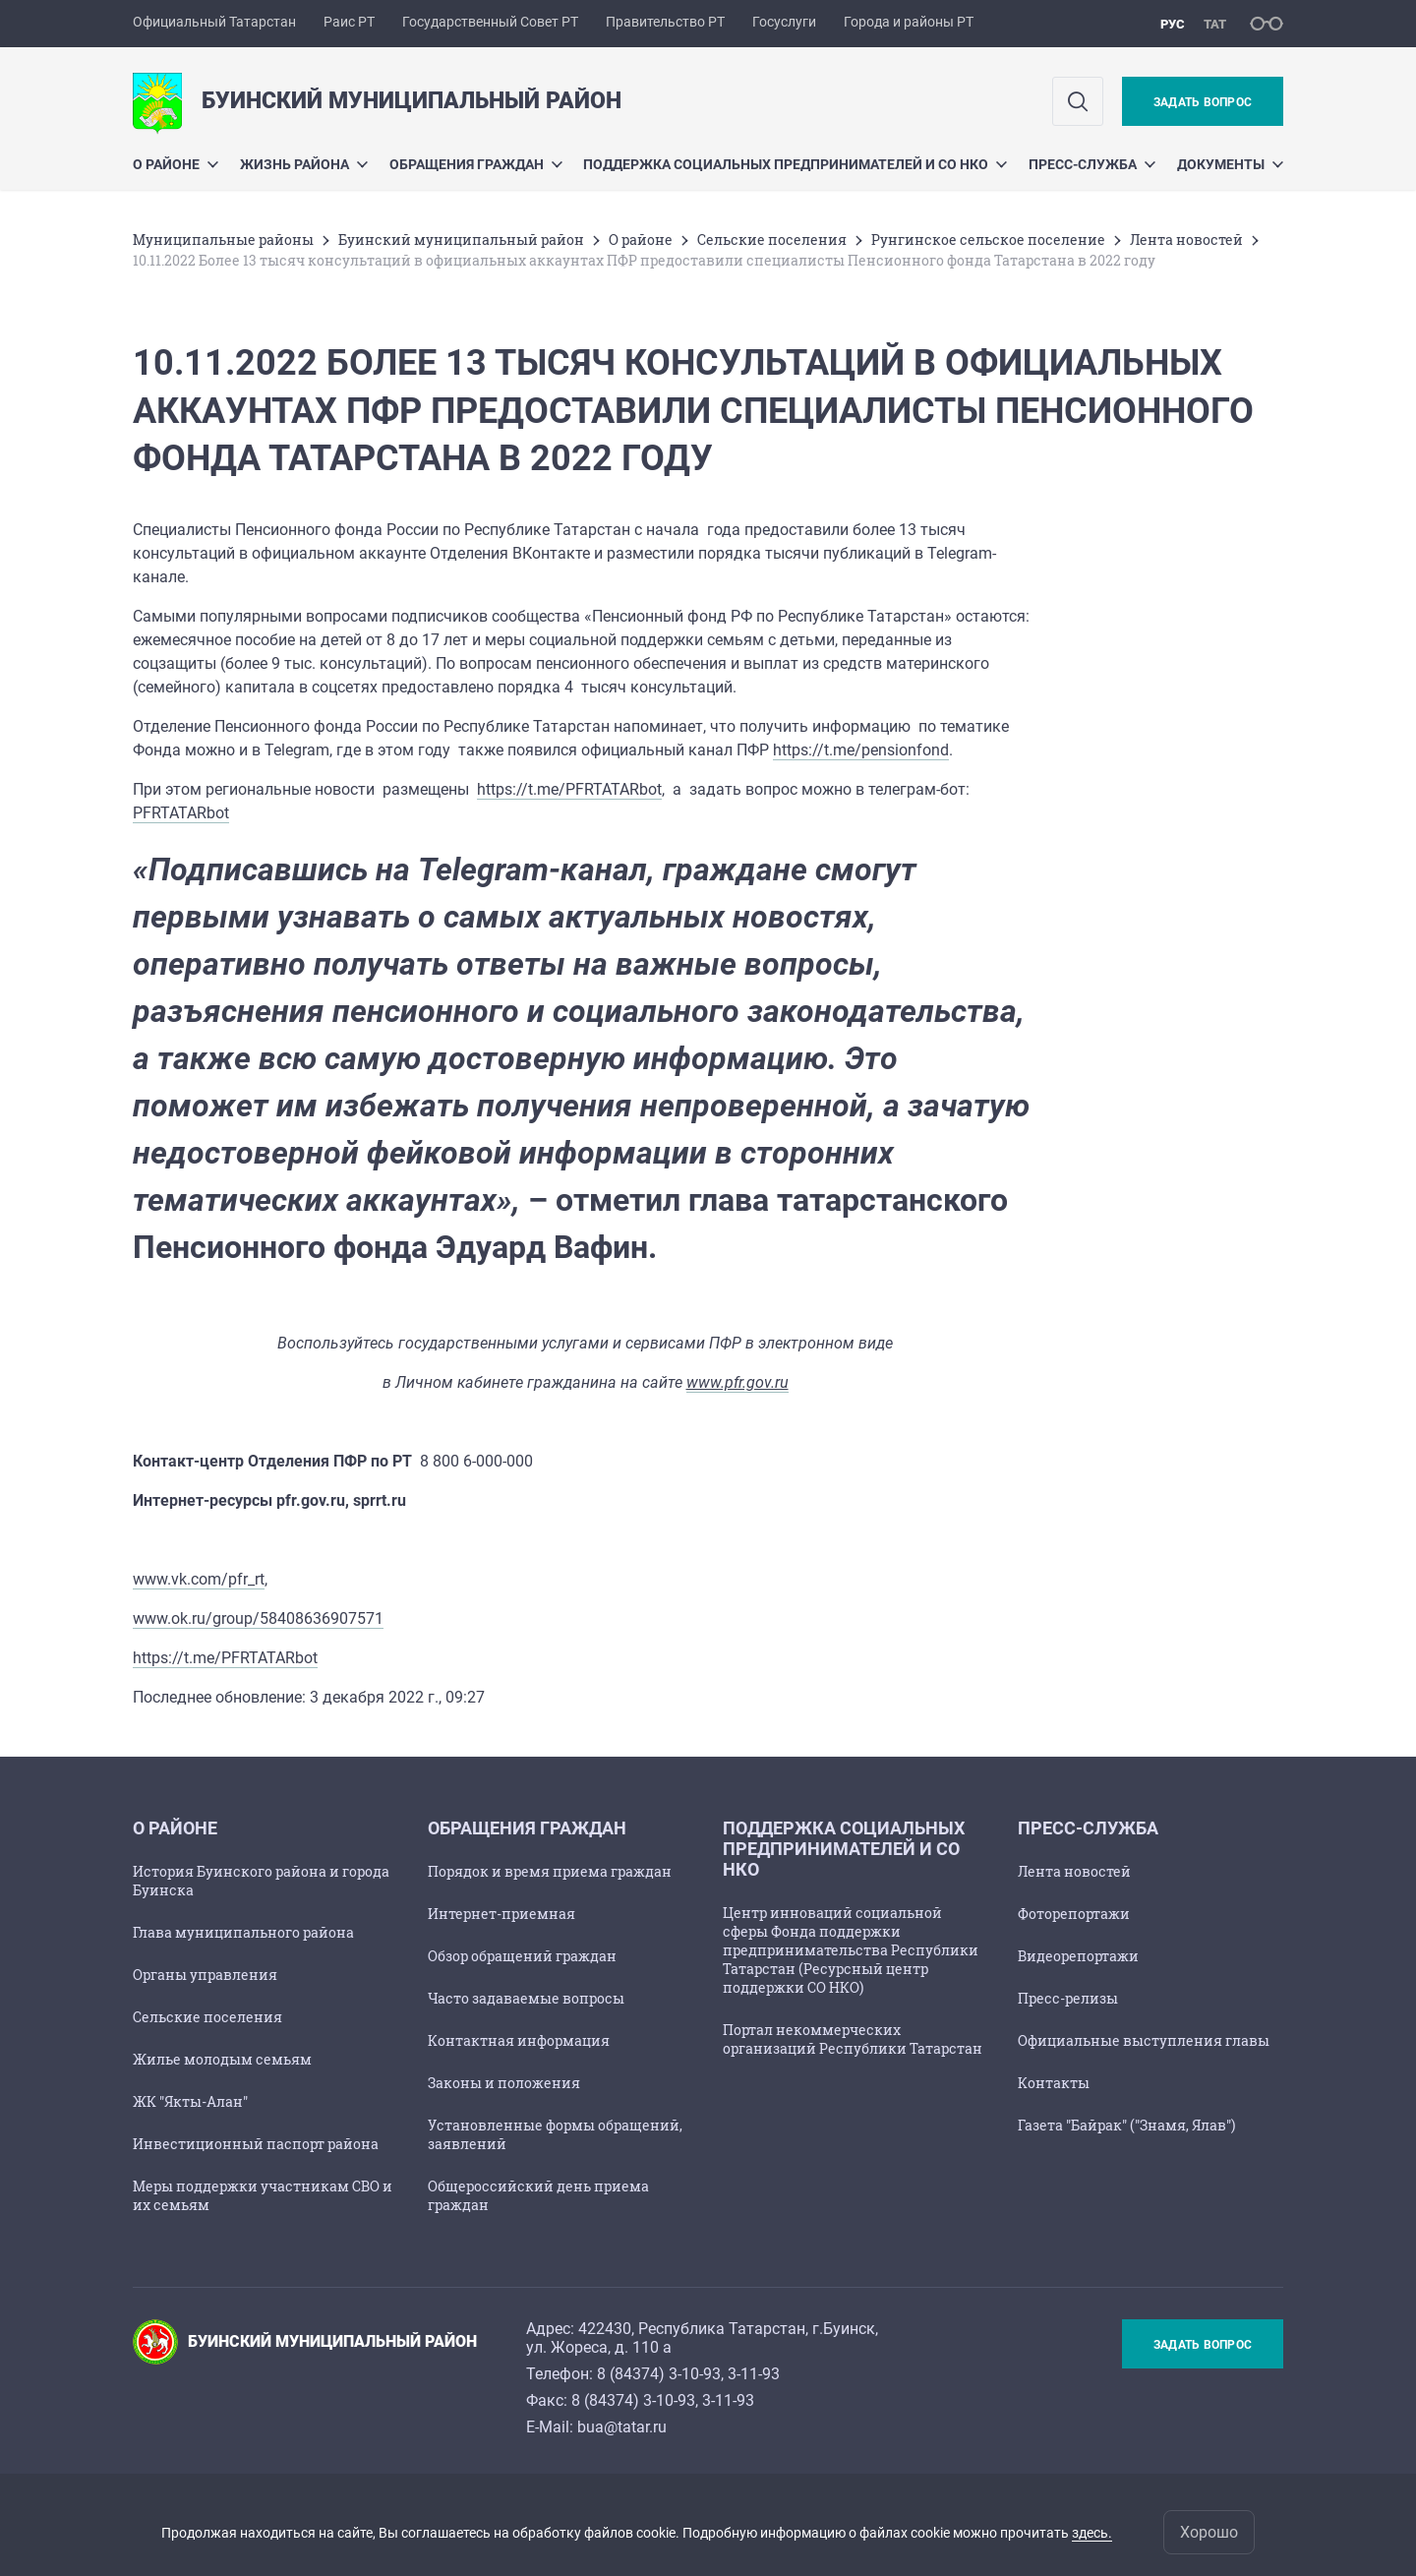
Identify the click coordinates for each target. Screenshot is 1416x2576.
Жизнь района (304, 164)
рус (1172, 24)
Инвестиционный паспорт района (256, 2143)
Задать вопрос (1202, 102)
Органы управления (205, 1974)
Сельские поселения (772, 239)
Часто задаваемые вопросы (526, 1998)
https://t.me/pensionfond (861, 750)
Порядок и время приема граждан (550, 1871)
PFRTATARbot (181, 813)
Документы (1230, 164)
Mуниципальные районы (223, 239)
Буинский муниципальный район (461, 239)
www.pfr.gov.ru (737, 1382)
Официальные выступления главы (1143, 2040)
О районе (175, 164)
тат (1215, 24)
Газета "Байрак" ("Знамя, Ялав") (1126, 2125)
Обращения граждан (475, 164)
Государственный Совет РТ (490, 22)
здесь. (1092, 2533)
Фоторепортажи (1074, 1913)
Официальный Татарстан (214, 22)
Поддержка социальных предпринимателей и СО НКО (795, 164)
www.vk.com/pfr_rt (199, 1579)
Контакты (1054, 2082)
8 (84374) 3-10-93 (659, 2374)
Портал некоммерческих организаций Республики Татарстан (852, 2039)
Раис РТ (349, 22)
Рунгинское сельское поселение (988, 239)
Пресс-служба (1092, 164)
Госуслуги (784, 22)
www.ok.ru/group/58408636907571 (258, 1618)
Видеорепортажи (1078, 1956)
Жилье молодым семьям (222, 2059)
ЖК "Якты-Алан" (190, 2101)
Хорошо (1209, 2532)
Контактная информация (519, 2040)
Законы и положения (504, 2082)
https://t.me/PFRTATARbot (569, 789)
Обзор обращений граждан (522, 1956)
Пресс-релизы (1068, 1998)
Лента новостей (1186, 239)
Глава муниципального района (243, 1932)
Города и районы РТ (909, 22)
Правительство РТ (665, 22)
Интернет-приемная (501, 1913)
